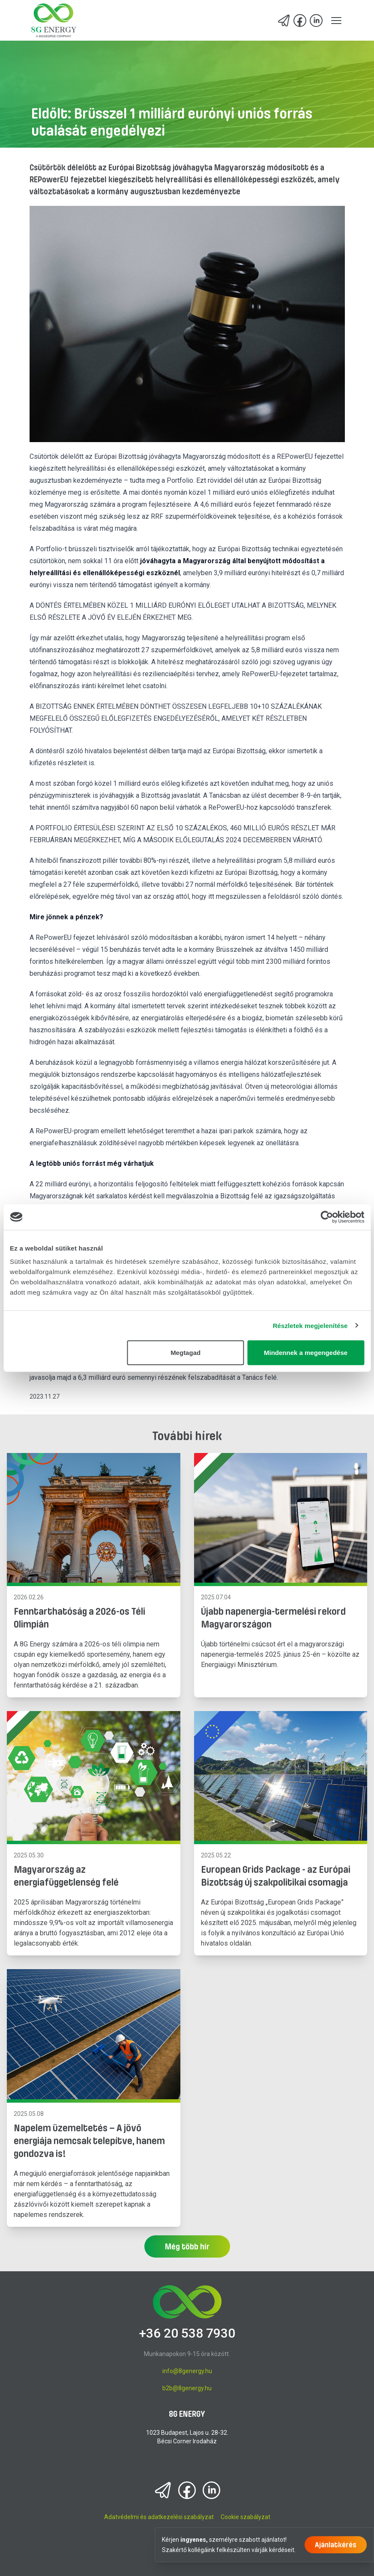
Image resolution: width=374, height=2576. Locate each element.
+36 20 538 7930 (187, 2333)
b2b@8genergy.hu (187, 2388)
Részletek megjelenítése (310, 1325)
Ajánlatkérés (335, 2544)
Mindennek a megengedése (305, 1352)
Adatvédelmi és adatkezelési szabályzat (159, 2517)
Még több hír (187, 2246)
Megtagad (185, 1352)
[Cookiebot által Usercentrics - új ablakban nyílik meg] (326, 1216)
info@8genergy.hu (187, 2371)
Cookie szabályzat (245, 2517)
